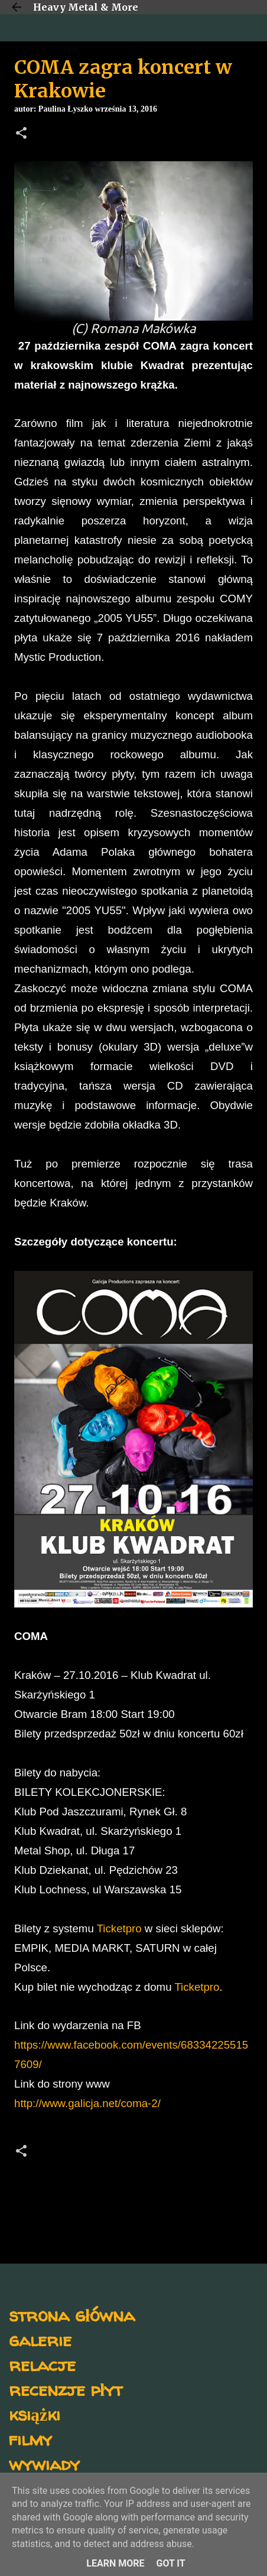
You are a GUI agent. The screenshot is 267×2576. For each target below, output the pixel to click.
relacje (42, 2364)
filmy (30, 2439)
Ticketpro (119, 1928)
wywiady (44, 2463)
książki (34, 2414)
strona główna (72, 2315)
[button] (21, 134)
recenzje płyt (65, 2389)
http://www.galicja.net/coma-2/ (87, 2103)
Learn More (115, 2563)
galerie (40, 2339)
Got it (170, 2563)
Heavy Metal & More (85, 7)
